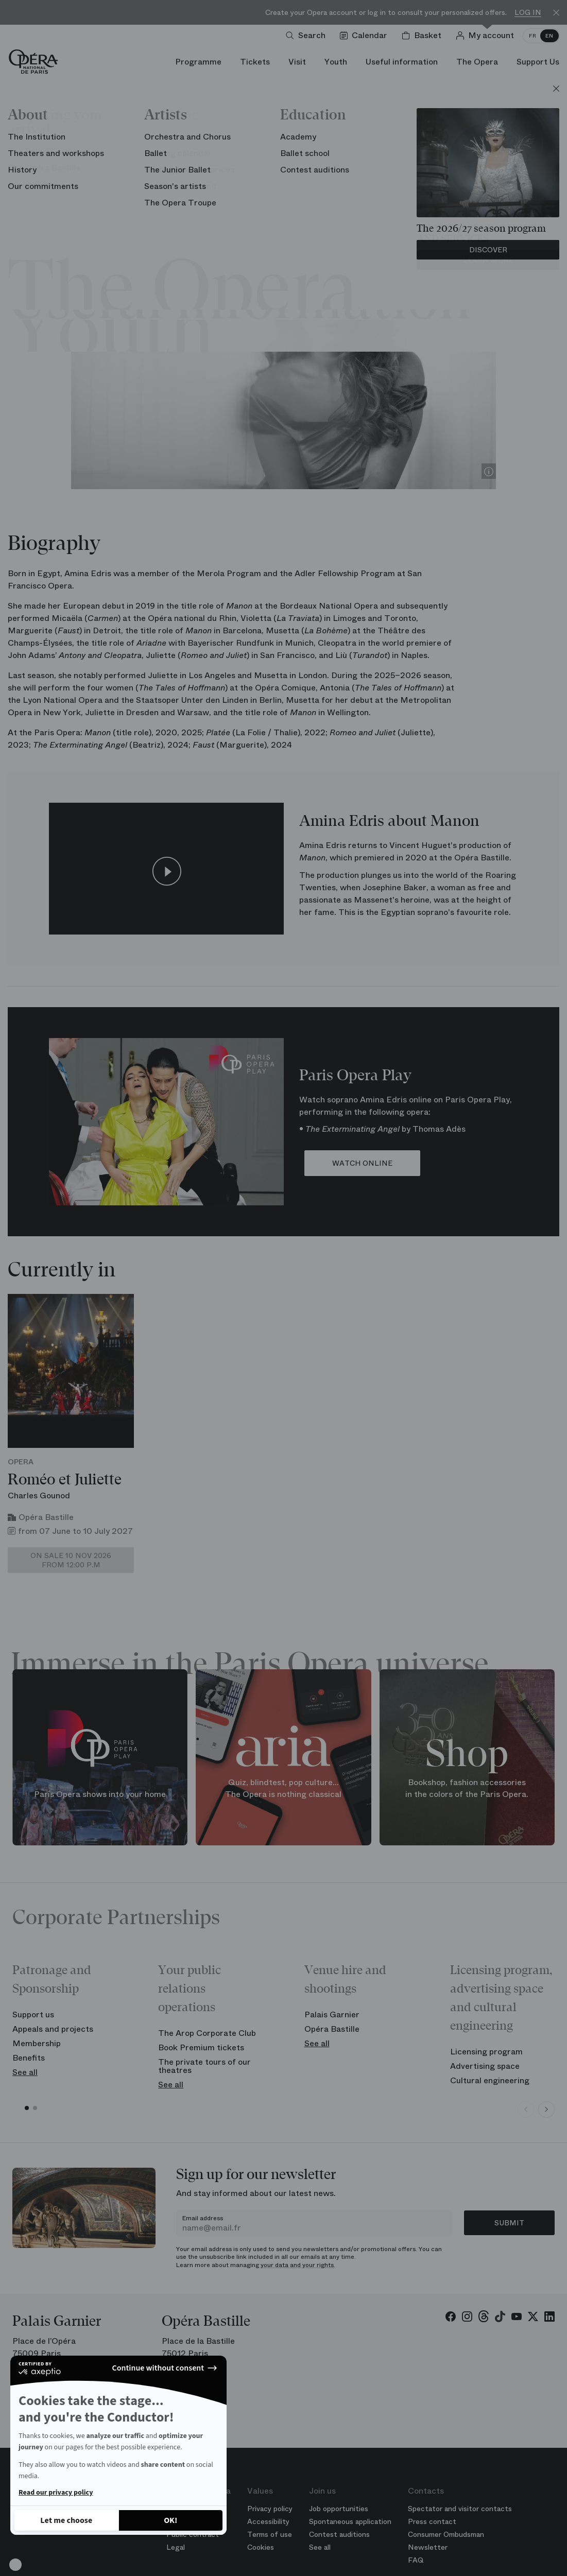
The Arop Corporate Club (207, 2033)
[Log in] (487, 35)
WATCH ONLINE (362, 1163)
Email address (202, 2218)
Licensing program (486, 2052)
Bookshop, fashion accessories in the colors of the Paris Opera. (466, 1789)
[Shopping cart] (423, 35)
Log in (527, 12)
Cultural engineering (489, 2080)
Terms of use (269, 2534)
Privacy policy (270, 2508)
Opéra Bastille (331, 2029)
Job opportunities (338, 2508)
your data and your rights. (298, 2265)
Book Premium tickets (201, 2047)
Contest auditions (339, 2534)
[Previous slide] (526, 2109)
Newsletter (428, 2547)
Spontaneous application (350, 2521)
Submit (509, 2223)
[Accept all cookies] (171, 2520)
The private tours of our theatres (204, 2066)
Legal (175, 2547)
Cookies (260, 2547)
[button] (15, 2564)
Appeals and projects (52, 2029)
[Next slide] (546, 2109)
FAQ (416, 2560)
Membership (36, 2043)
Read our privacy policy (56, 2492)
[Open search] (308, 35)
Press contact (432, 2521)
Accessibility (268, 2521)
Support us (33, 2014)
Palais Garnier (331, 2014)
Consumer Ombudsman (446, 2534)
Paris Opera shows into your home (100, 1794)
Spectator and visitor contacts (460, 2508)
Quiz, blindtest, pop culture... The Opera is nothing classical (283, 1789)
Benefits (28, 2058)
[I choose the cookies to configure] (66, 2520)
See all (25, 2072)
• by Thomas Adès (382, 1129)
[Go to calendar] (365, 35)
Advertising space (485, 2066)
